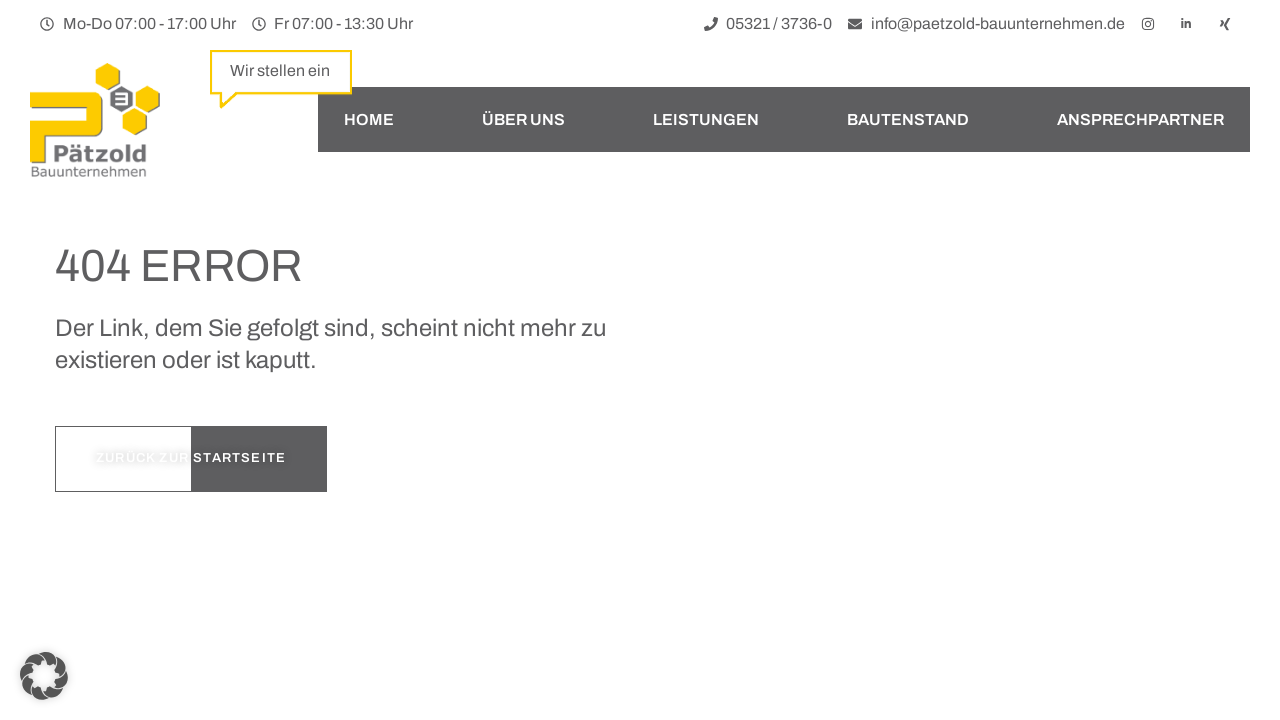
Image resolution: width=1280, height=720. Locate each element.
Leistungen (706, 119)
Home (369, 119)
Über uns (523, 119)
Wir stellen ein (280, 70)
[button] (44, 676)
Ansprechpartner (1140, 119)
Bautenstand (908, 119)
